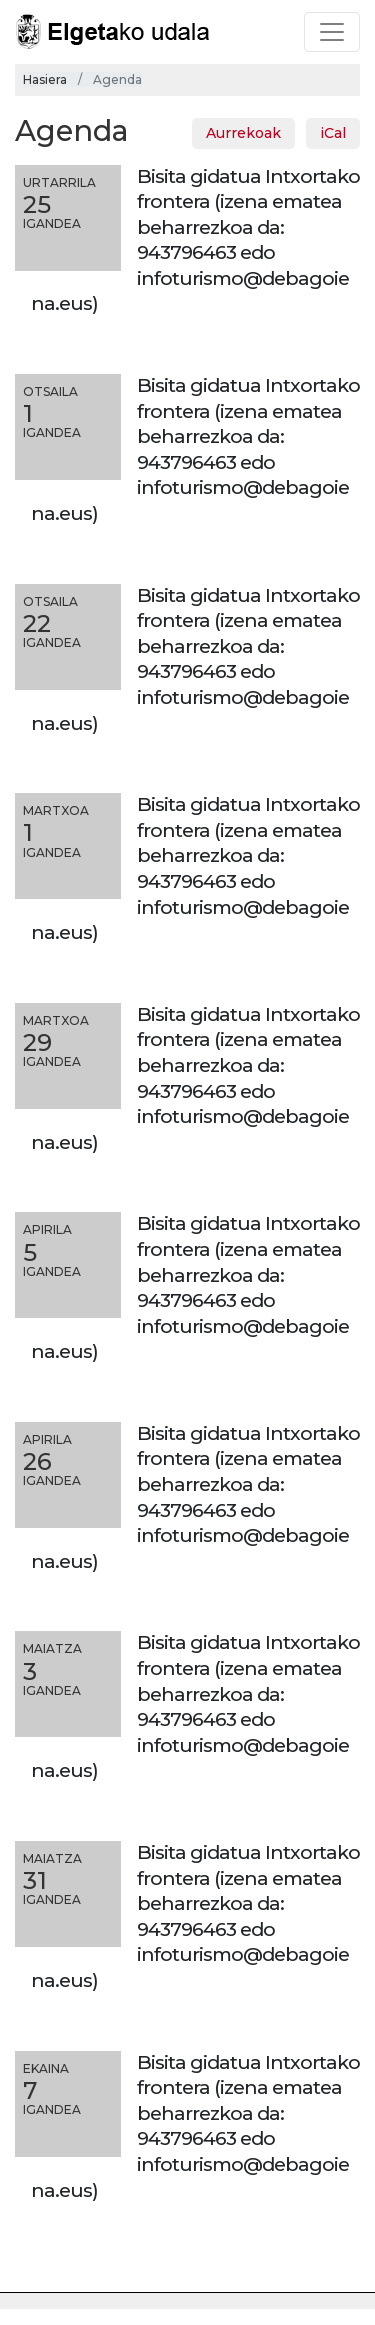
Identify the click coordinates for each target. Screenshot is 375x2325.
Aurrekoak (243, 133)
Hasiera (45, 79)
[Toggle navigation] (332, 32)
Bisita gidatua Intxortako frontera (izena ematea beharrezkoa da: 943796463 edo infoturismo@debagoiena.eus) (195, 240)
